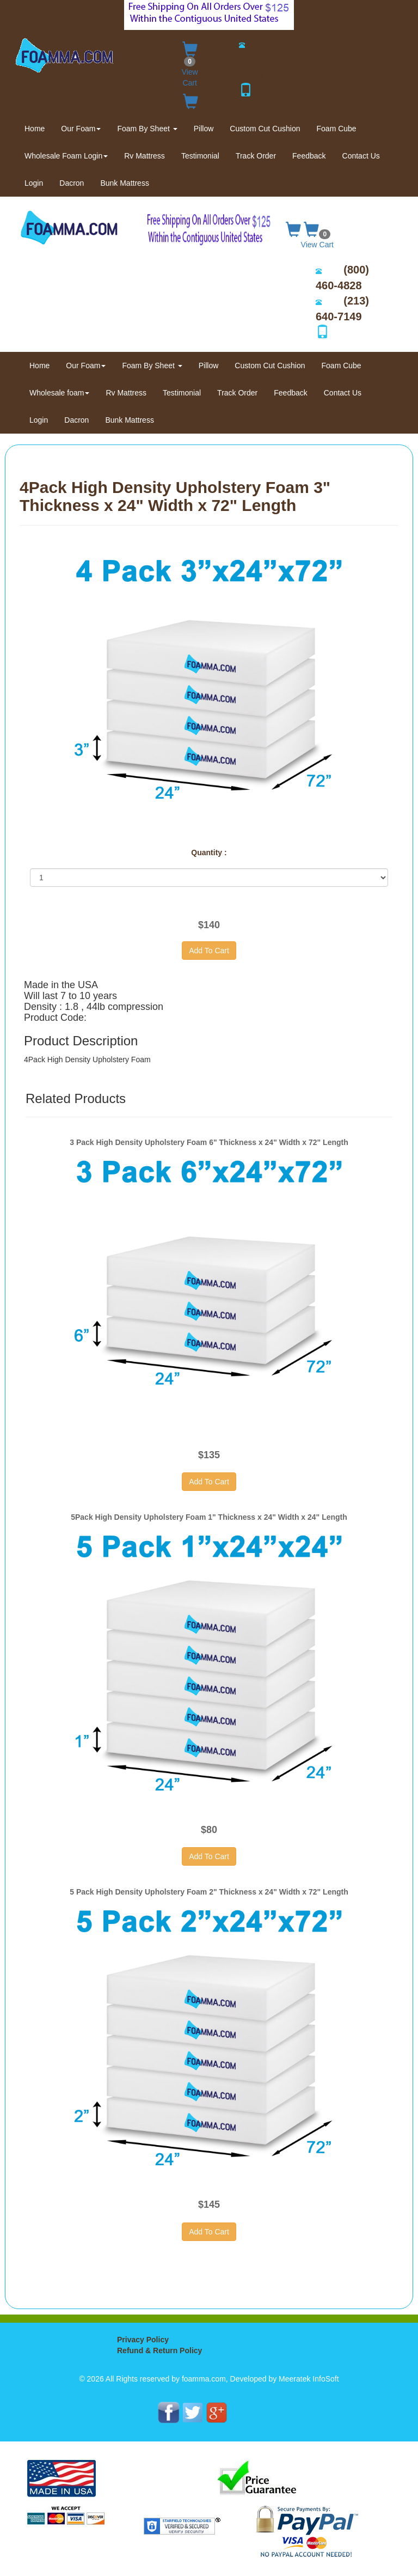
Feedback (308, 155)
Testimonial (200, 155)
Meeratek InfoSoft (309, 2378)
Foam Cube (336, 128)
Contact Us (361, 155)
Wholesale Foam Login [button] (66, 155)
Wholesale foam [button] (59, 392)
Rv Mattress (144, 155)
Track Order (256, 155)
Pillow (204, 128)
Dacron (71, 183)
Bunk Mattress (124, 183)
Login (33, 183)
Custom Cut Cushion (265, 128)
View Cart (190, 61)
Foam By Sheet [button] (147, 128)
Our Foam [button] (81, 128)
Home (38, 128)
